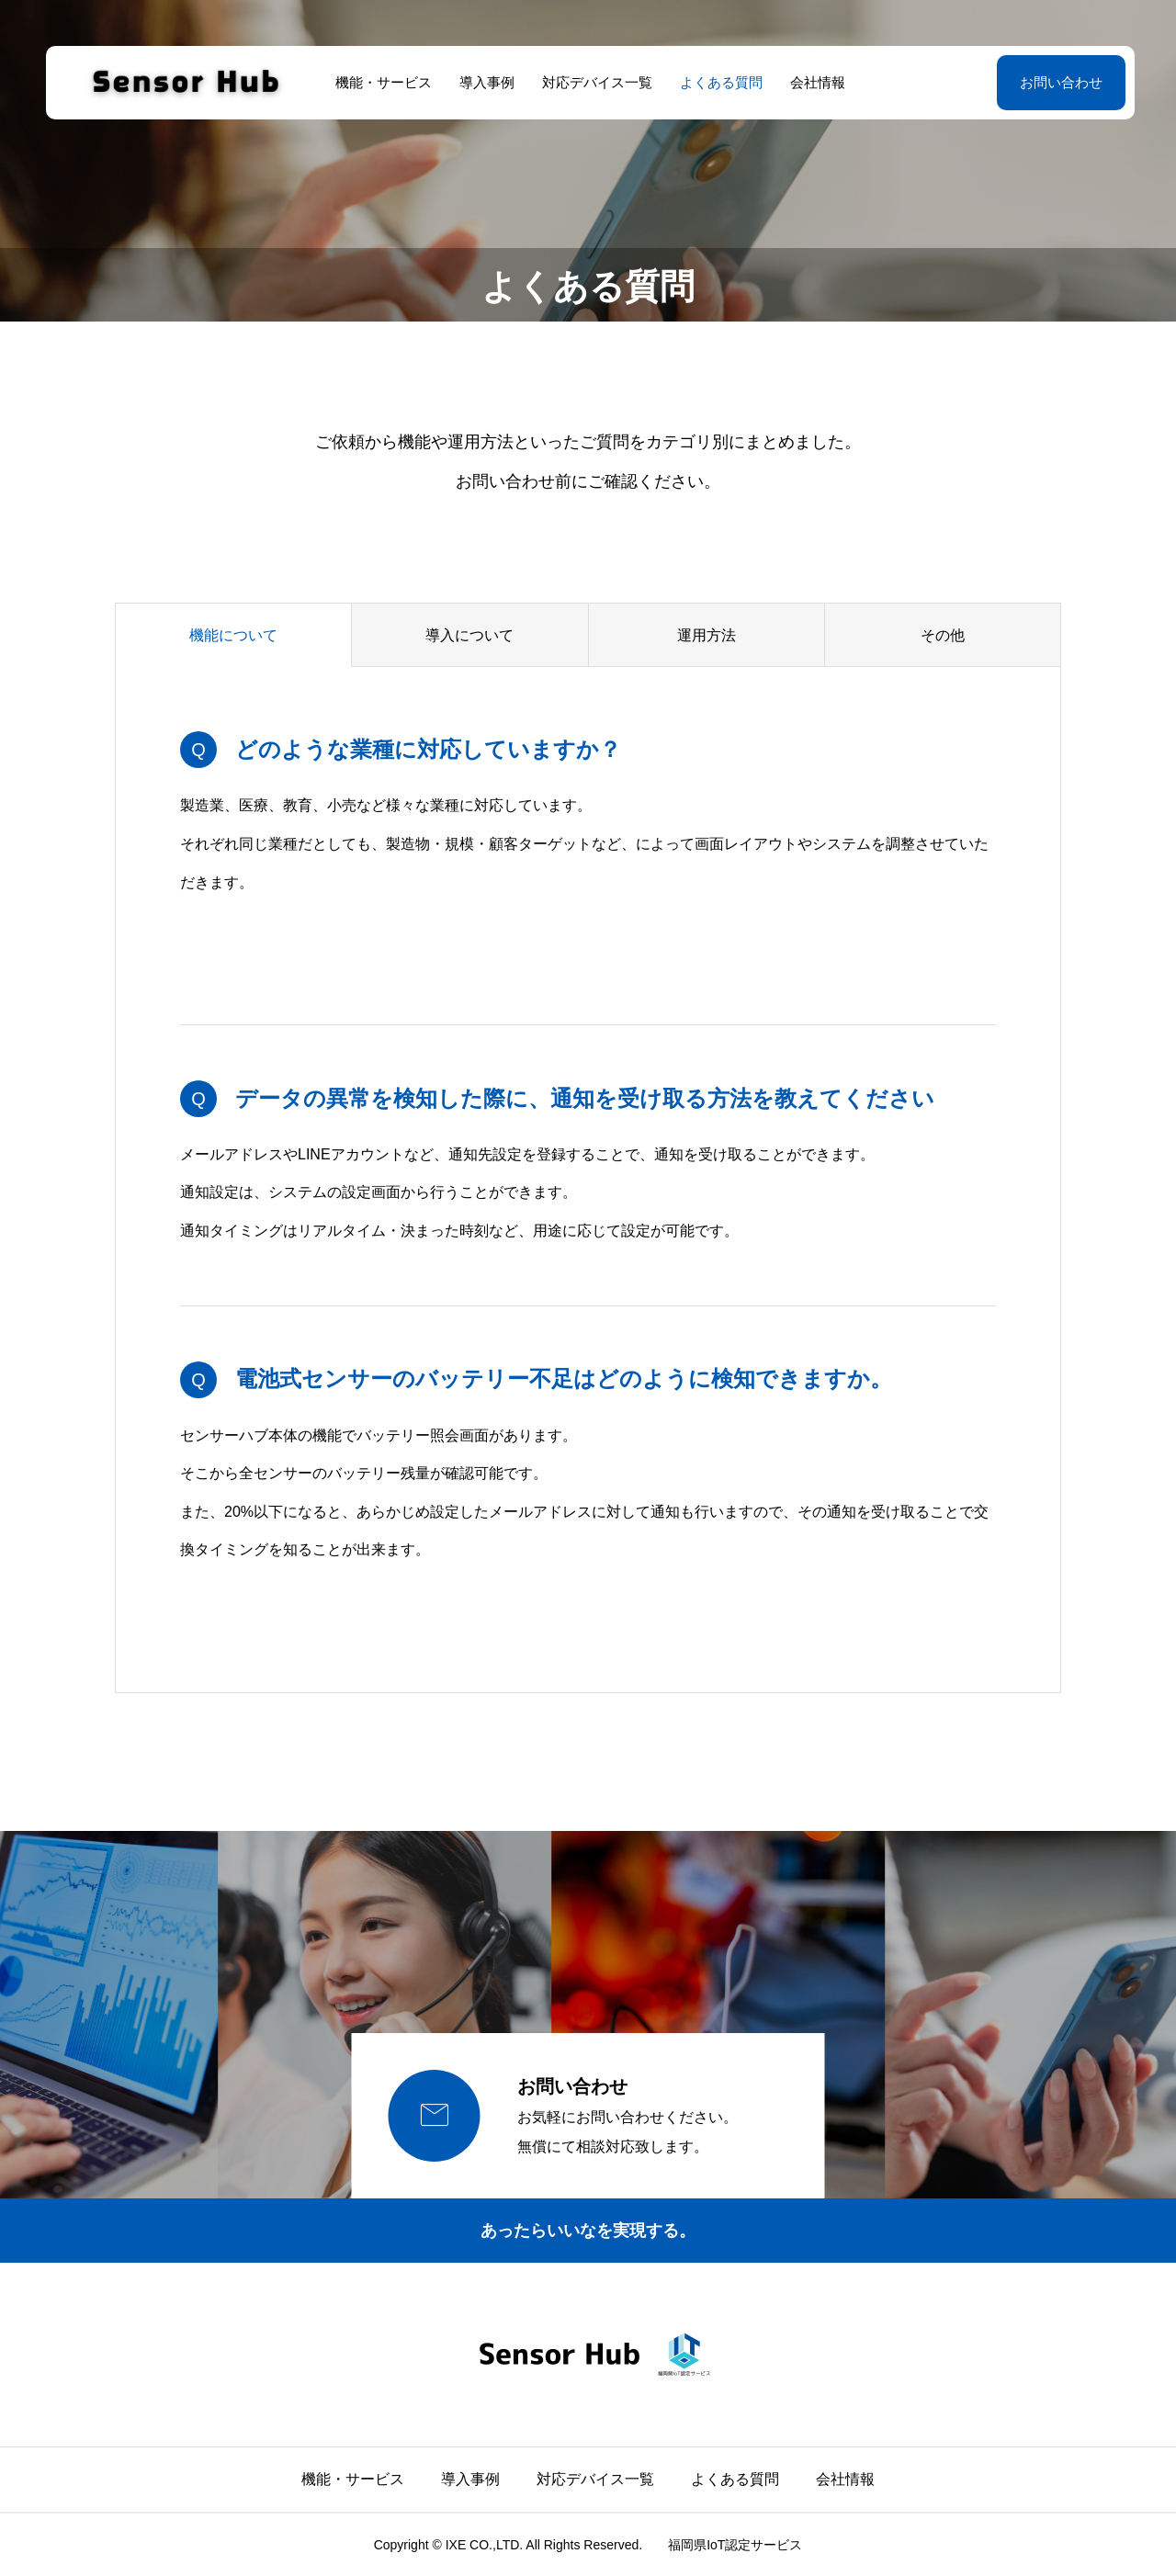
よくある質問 (719, 82)
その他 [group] (943, 635)
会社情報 (815, 82)
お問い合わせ (1056, 82)
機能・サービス (382, 82)
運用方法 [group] (706, 635)
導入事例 (485, 82)
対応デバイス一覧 (595, 82)
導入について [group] (469, 635)
